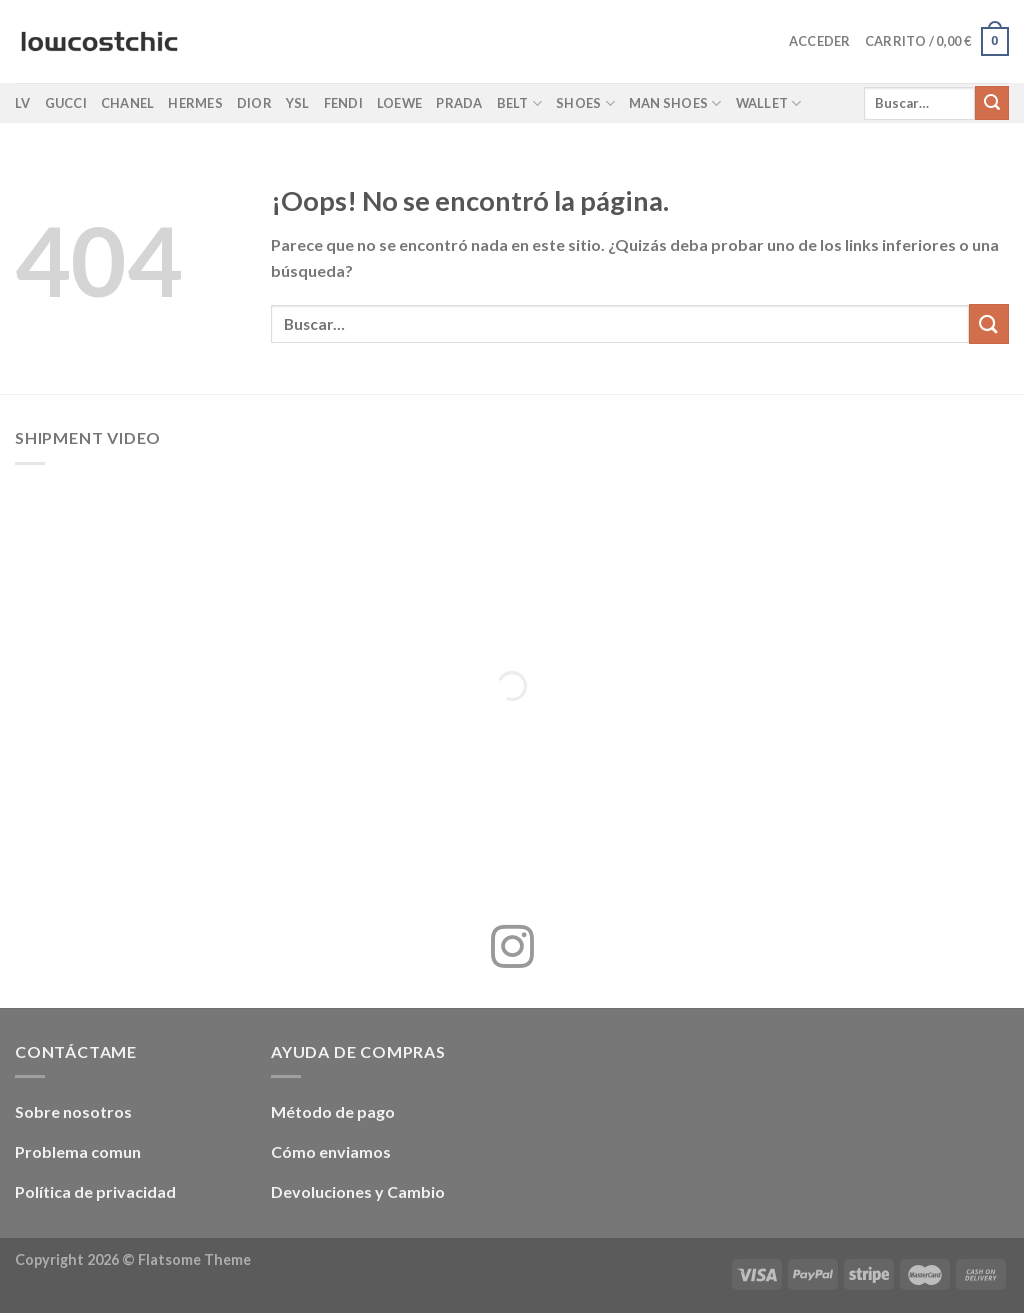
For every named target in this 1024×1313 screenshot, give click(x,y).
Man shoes (675, 103)
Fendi (343, 103)
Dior (254, 103)
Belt (519, 103)
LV (23, 103)
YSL (298, 103)
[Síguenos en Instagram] (512, 950)
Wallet (769, 103)
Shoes (585, 103)
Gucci (66, 103)
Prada (459, 103)
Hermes (195, 103)
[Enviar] (992, 103)
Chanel (128, 103)
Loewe (399, 103)
